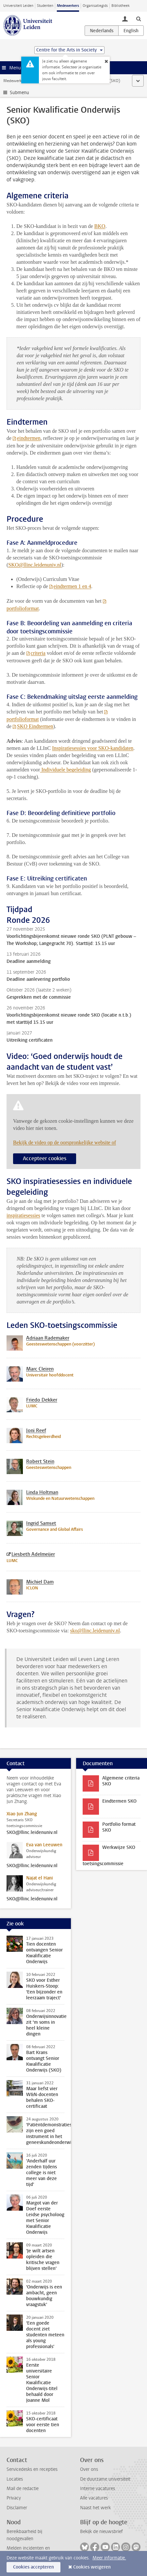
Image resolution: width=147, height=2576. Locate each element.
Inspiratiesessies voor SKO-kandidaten (93, 748)
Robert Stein (40, 1461)
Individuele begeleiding (65, 769)
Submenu (19, 93)
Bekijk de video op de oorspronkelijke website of (64, 1142)
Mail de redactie (23, 2488)
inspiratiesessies (23, 1215)
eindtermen (29, 438)
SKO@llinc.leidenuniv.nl (32, 1833)
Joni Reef (36, 1430)
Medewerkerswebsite (21, 80)
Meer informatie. (109, 2558)
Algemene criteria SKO (120, 1781)
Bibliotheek (120, 5)
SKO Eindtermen (35, 726)
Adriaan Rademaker (47, 1338)
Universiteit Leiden (18, 5)
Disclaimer (17, 2508)
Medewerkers (68, 5)
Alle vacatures (94, 2498)
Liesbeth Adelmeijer (33, 1554)
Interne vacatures (97, 2488)
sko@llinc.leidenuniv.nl (95, 1630)
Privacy (14, 2498)
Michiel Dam (40, 1582)
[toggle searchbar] (138, 18)
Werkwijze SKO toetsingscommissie (109, 1855)
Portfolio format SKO (119, 1827)
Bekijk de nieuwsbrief (101, 2531)
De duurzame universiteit (105, 2479)
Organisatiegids (95, 5)
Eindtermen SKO (119, 1801)
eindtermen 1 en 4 (72, 586)
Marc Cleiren (40, 1369)
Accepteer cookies (44, 1158)
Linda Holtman (42, 1492)
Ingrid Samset (41, 1523)
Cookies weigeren (92, 2567)
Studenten (45, 5)
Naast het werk (95, 2508)
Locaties (15, 2479)
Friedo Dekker (41, 1400)
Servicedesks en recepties (32, 2469)
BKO (100, 226)
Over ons (89, 2469)
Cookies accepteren (33, 2567)
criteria (38, 653)
